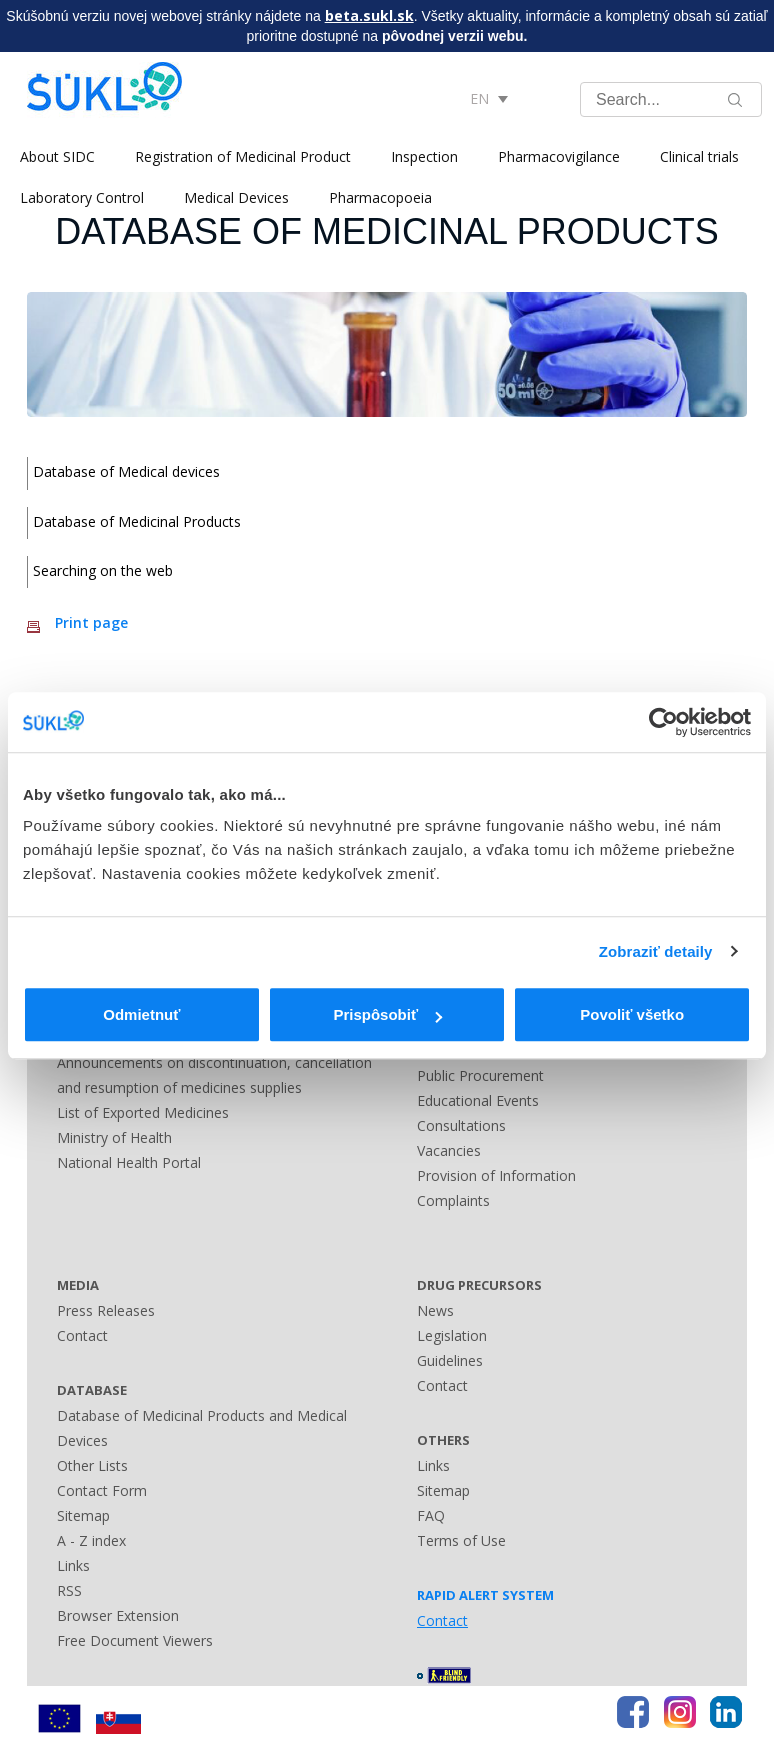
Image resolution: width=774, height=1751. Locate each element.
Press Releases (106, 1310)
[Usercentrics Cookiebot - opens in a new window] (663, 722)
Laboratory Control (82, 197)
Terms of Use (461, 1540)
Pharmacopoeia (380, 197)
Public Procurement (480, 1075)
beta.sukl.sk (369, 15)
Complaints (453, 1200)
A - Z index (91, 1540)
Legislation (452, 1335)
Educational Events (478, 1100)
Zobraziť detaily (656, 951)
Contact (82, 1335)
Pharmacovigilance (559, 156)
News (435, 1310)
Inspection (424, 156)
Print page (91, 622)
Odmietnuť (141, 1014)
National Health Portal (129, 1162)
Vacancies (449, 1150)
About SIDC (57, 156)
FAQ (431, 1515)
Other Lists (92, 1465)
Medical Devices (236, 197)
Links (73, 1565)
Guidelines (450, 1360)
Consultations (461, 1125)
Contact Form (102, 1490)
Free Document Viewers (135, 1640)
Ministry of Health (114, 1137)
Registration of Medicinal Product (243, 156)
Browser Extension (118, 1615)
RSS (69, 1590)
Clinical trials (699, 156)
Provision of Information (496, 1175)
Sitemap (83, 1515)
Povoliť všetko (632, 1014)
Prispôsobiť (387, 1014)
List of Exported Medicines (143, 1112)
